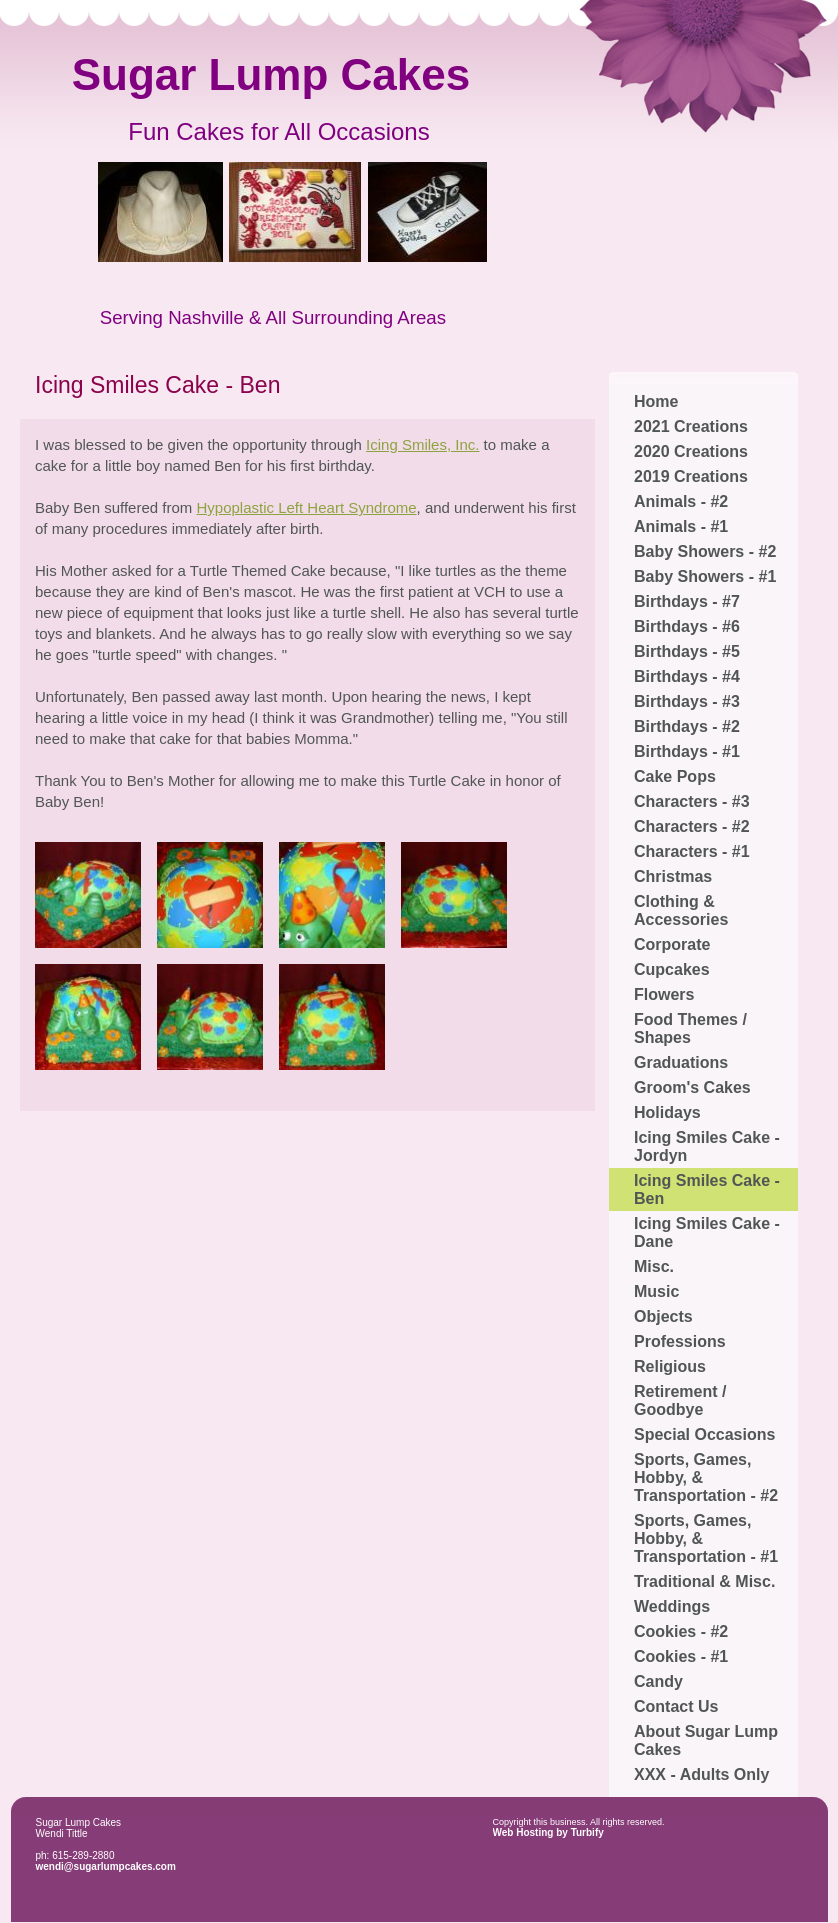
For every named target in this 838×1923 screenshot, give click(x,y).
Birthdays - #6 (687, 626)
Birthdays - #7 (687, 601)
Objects (663, 1316)
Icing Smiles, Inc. (422, 444)
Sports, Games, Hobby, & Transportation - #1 (706, 1538)
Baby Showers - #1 (705, 576)
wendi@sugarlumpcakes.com (106, 1866)
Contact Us (676, 1706)
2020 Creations (691, 451)
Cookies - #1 (681, 1656)
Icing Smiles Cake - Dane (707, 1232)
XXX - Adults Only (701, 1774)
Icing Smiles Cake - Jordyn (707, 1146)
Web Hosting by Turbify (548, 1832)
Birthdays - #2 (687, 726)
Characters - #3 (692, 801)
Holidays (667, 1112)
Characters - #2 (692, 826)
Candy (658, 1681)
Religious (670, 1366)
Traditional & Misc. (704, 1581)
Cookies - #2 (681, 1631)
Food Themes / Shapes (690, 1028)
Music (656, 1291)
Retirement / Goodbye (680, 1400)
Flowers (664, 994)
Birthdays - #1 (687, 751)
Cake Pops (675, 776)
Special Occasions (704, 1434)
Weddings (672, 1606)
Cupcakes (672, 969)
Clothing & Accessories (681, 910)
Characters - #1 (692, 851)
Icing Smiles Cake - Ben (707, 1189)
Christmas (673, 876)
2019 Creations (691, 476)
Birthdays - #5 (687, 651)
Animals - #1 (681, 526)
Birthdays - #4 (687, 676)
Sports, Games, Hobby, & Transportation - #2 (706, 1477)
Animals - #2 (681, 501)
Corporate (672, 944)
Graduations (681, 1062)
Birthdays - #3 (687, 701)
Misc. (654, 1266)
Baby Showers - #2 (705, 551)
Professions (680, 1341)
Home (656, 401)
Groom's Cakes (692, 1087)
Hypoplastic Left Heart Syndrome (306, 507)
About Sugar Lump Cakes (706, 1740)
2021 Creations (691, 426)
